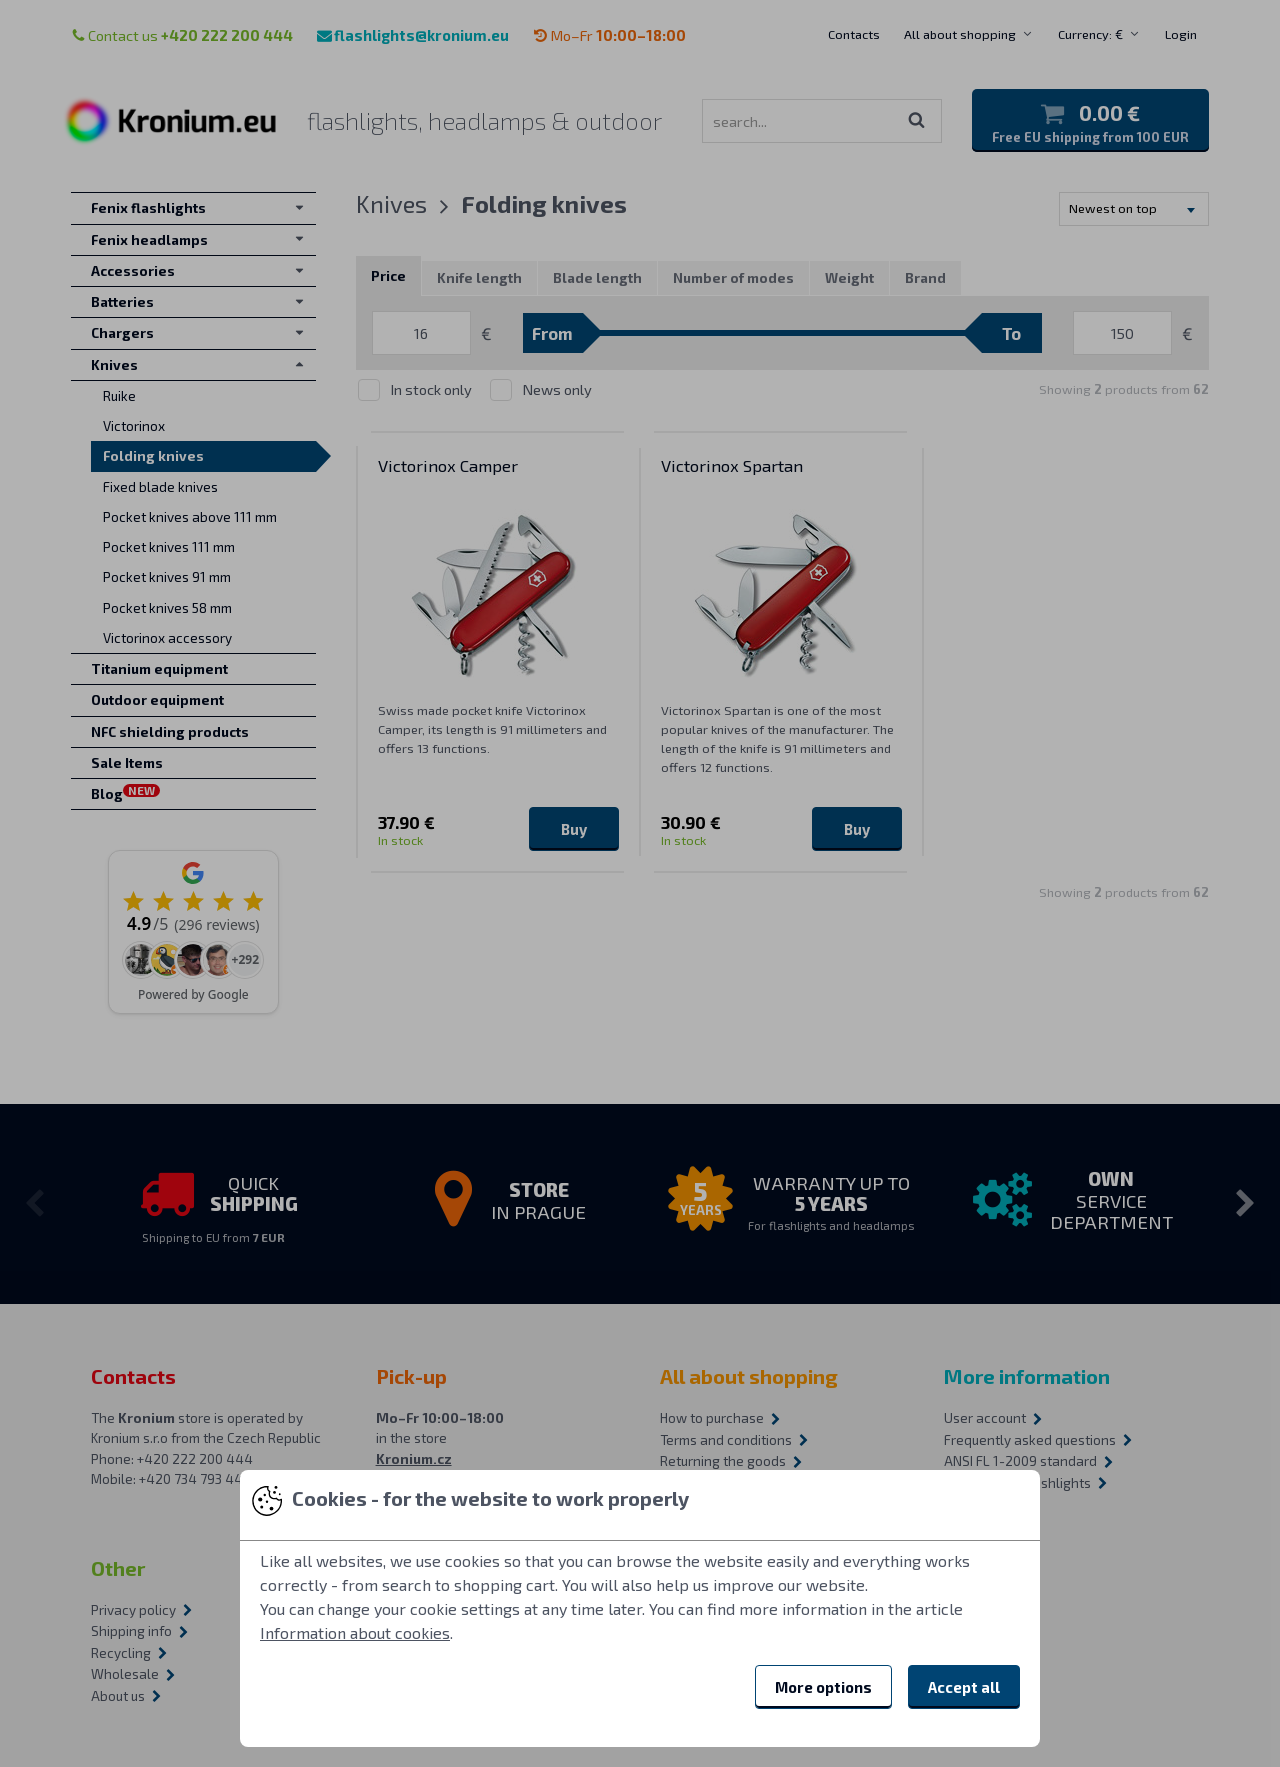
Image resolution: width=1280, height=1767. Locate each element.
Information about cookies (355, 1632)
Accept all (964, 1687)
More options (823, 1687)
